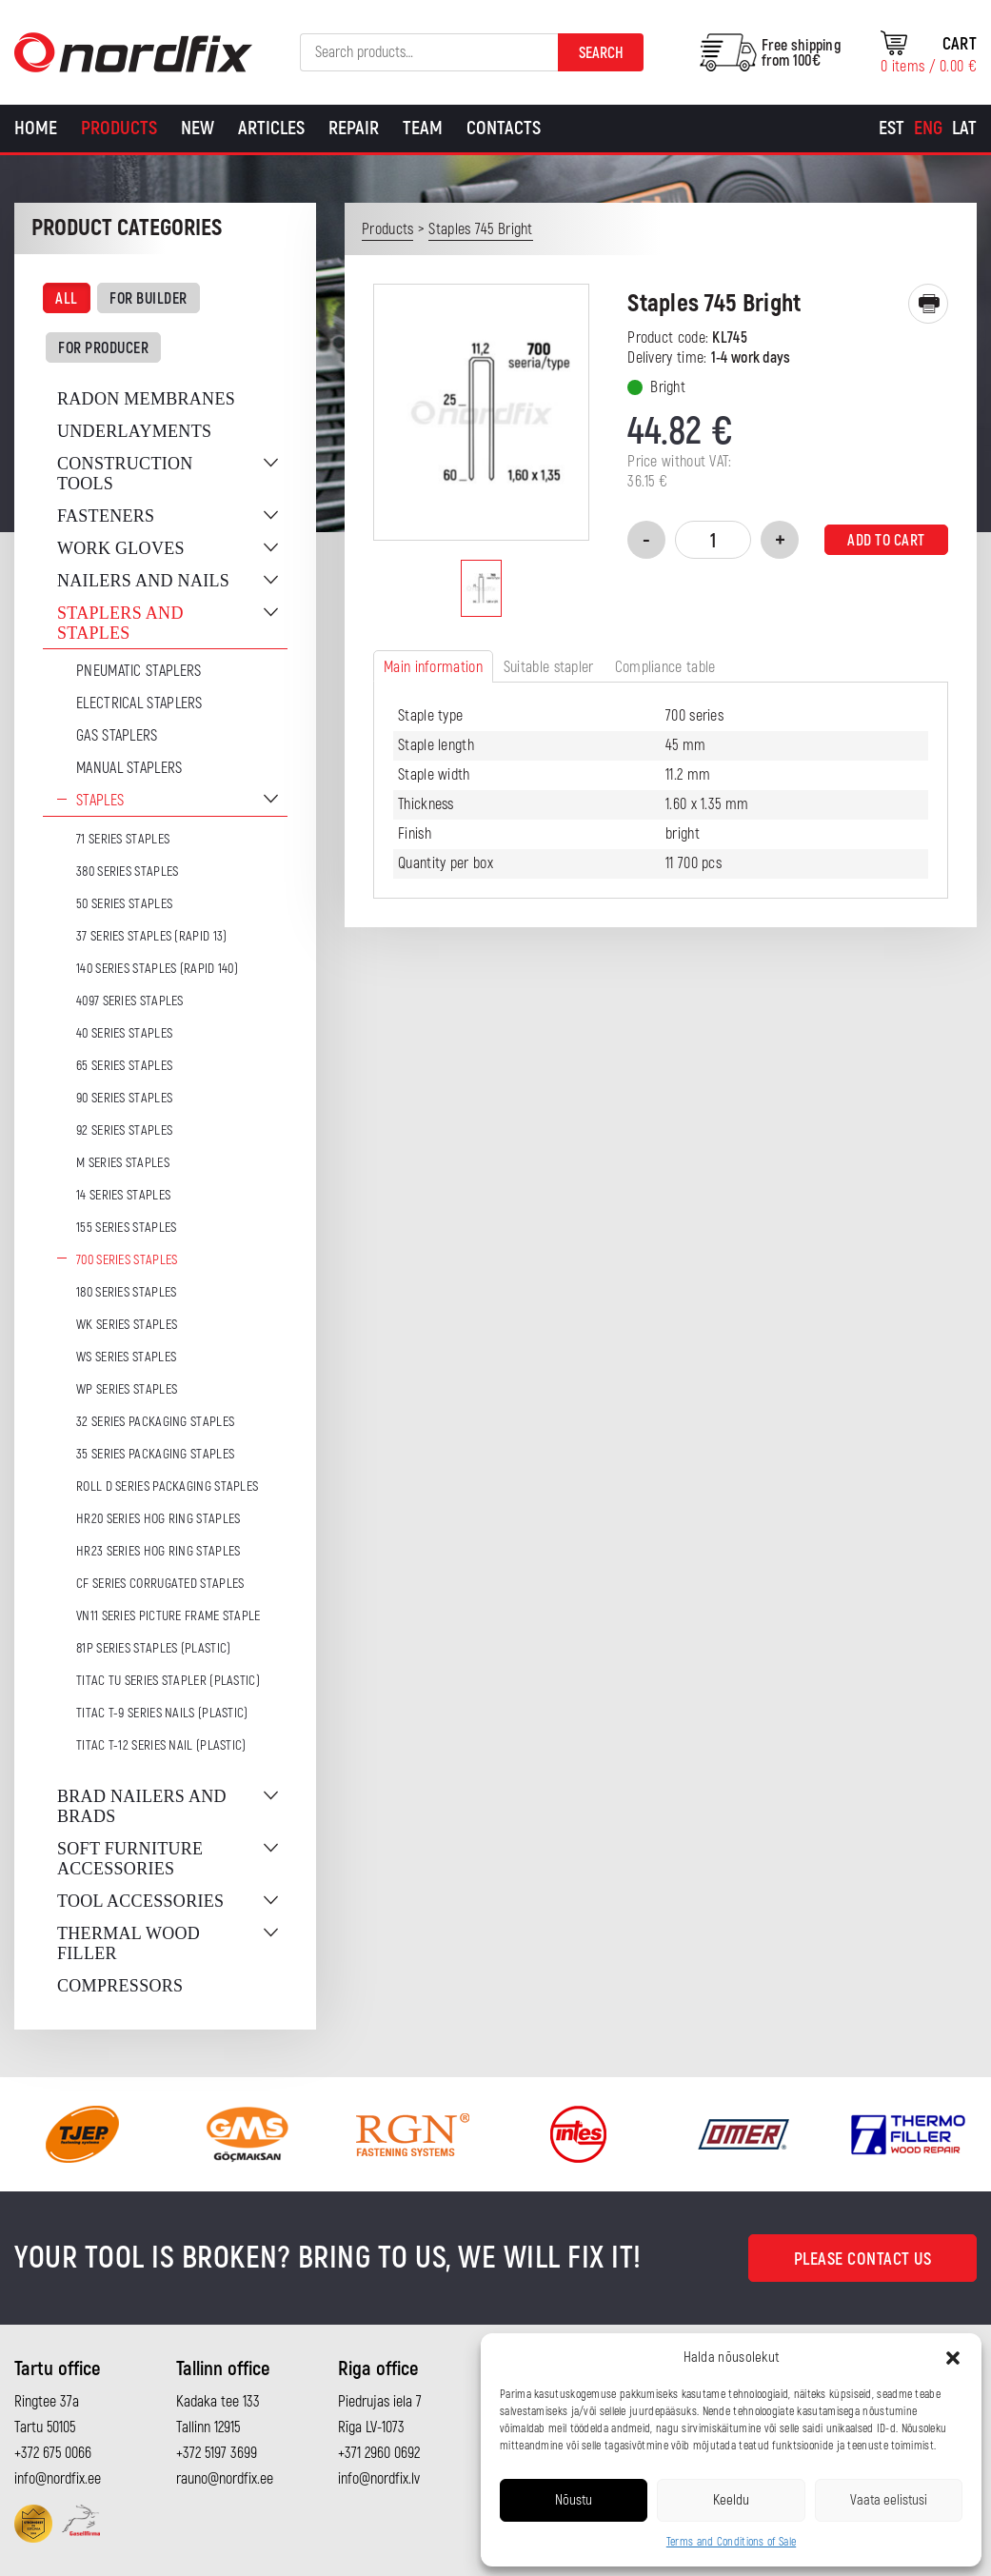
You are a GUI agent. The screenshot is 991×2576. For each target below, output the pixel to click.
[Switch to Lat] (964, 128)
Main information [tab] (433, 667)
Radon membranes (146, 398)
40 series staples (124, 1033)
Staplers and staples (120, 623)
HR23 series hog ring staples (158, 1551)
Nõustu (573, 2500)
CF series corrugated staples (160, 1583)
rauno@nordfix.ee (224, 2478)
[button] (952, 2358)
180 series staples (126, 1292)
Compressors (120, 1985)
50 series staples (124, 904)
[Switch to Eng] (928, 128)
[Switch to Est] (891, 128)
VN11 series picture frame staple (168, 1616)
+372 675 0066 (52, 2453)
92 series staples (124, 1130)
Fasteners (105, 515)
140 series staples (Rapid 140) (157, 969)
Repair (353, 128)
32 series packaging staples (155, 1422)
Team (423, 128)
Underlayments (134, 431)
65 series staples (124, 1066)
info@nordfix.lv (379, 2478)
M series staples (122, 1163)
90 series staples (124, 1098)
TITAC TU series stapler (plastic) (168, 1681)
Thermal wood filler (128, 1943)
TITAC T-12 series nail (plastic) (161, 1745)
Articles (271, 128)
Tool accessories (140, 1901)
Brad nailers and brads (142, 1806)
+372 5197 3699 (216, 2453)
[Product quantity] (713, 540)
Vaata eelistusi (888, 2500)
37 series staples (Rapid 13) (151, 936)
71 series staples (122, 839)
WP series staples (126, 1389)
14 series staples (123, 1195)
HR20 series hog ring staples (158, 1519)
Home (35, 128)
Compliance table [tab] (665, 667)
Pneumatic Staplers (138, 671)
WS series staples (126, 1357)
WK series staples (126, 1325)
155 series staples (126, 1227)
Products (119, 128)
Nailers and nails (143, 580)
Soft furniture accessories (130, 1858)
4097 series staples (130, 1001)
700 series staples (126, 1260)
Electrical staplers (139, 703)
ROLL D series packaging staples (167, 1486)
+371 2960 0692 (379, 2453)
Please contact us (863, 2259)
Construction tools (125, 473)
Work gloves (121, 548)
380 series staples (127, 871)
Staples (100, 800)
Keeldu (731, 2500)
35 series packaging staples (155, 1454)
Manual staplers (129, 768)
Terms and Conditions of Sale (731, 2542)
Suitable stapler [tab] (549, 667)
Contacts (503, 128)
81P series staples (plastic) (153, 1648)
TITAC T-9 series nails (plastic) (162, 1713)
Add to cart (886, 540)
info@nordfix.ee (57, 2478)
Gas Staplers (117, 735)
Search (601, 53)
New (197, 128)
